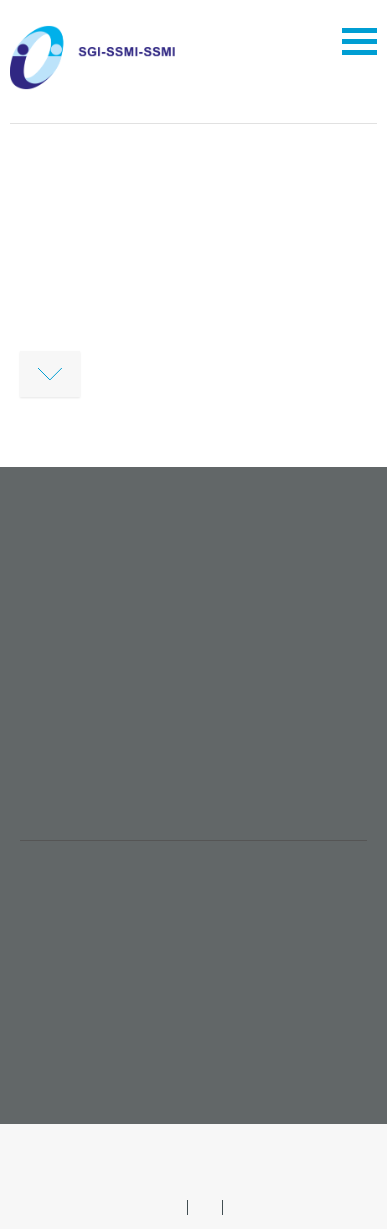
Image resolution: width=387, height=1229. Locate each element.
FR (240, 1207)
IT (205, 1207)
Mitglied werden (95, 879)
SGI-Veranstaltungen (117, 959)
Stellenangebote (97, 919)
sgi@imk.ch (80, 800)
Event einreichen (97, 1039)
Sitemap (328, 1144)
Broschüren (76, 999)
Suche (204, 1166)
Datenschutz (241, 1144)
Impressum (142, 1144)
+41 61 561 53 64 (95, 778)
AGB (68, 1144)
